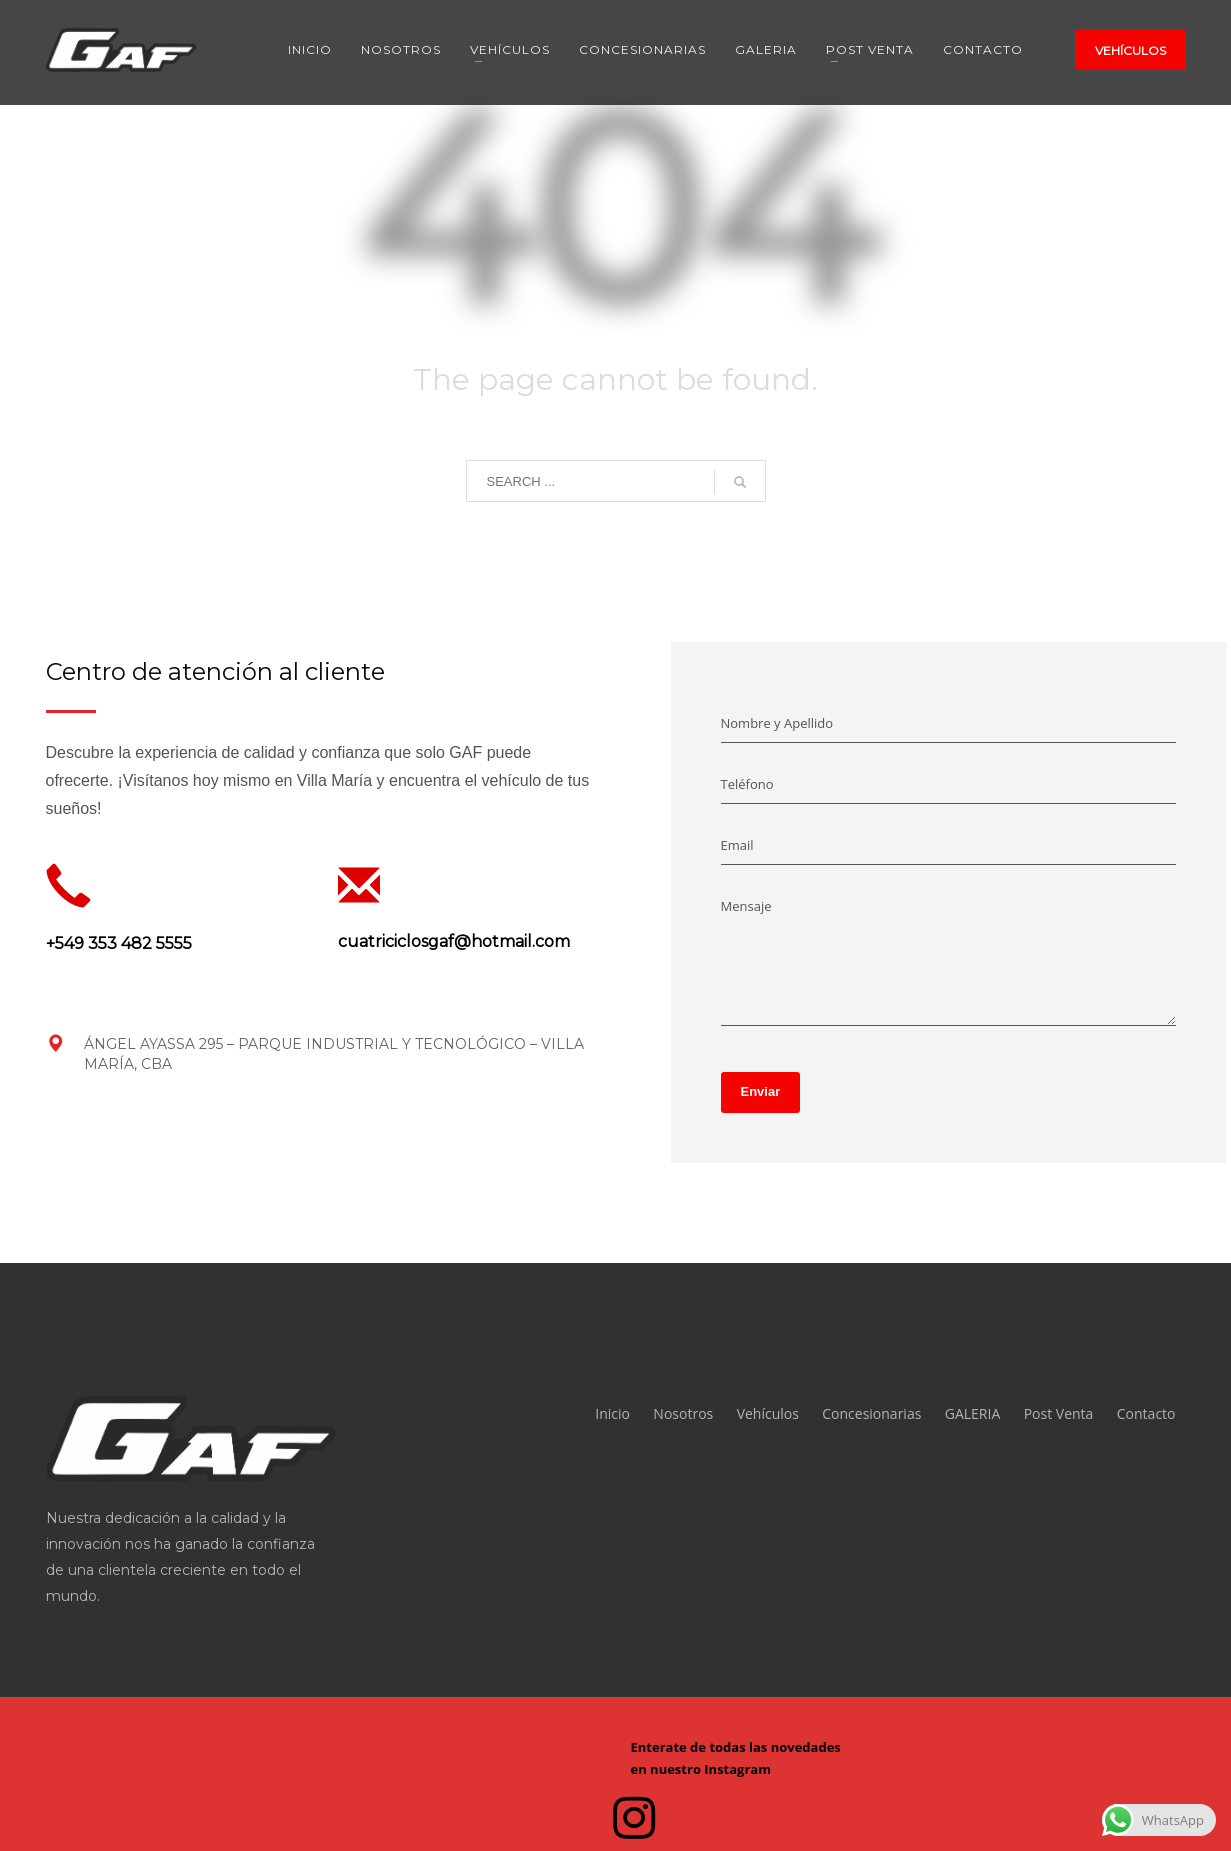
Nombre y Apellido (777, 723)
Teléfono (747, 784)
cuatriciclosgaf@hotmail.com (454, 941)
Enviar (761, 1091)
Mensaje (746, 906)
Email (737, 845)
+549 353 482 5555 (119, 943)
